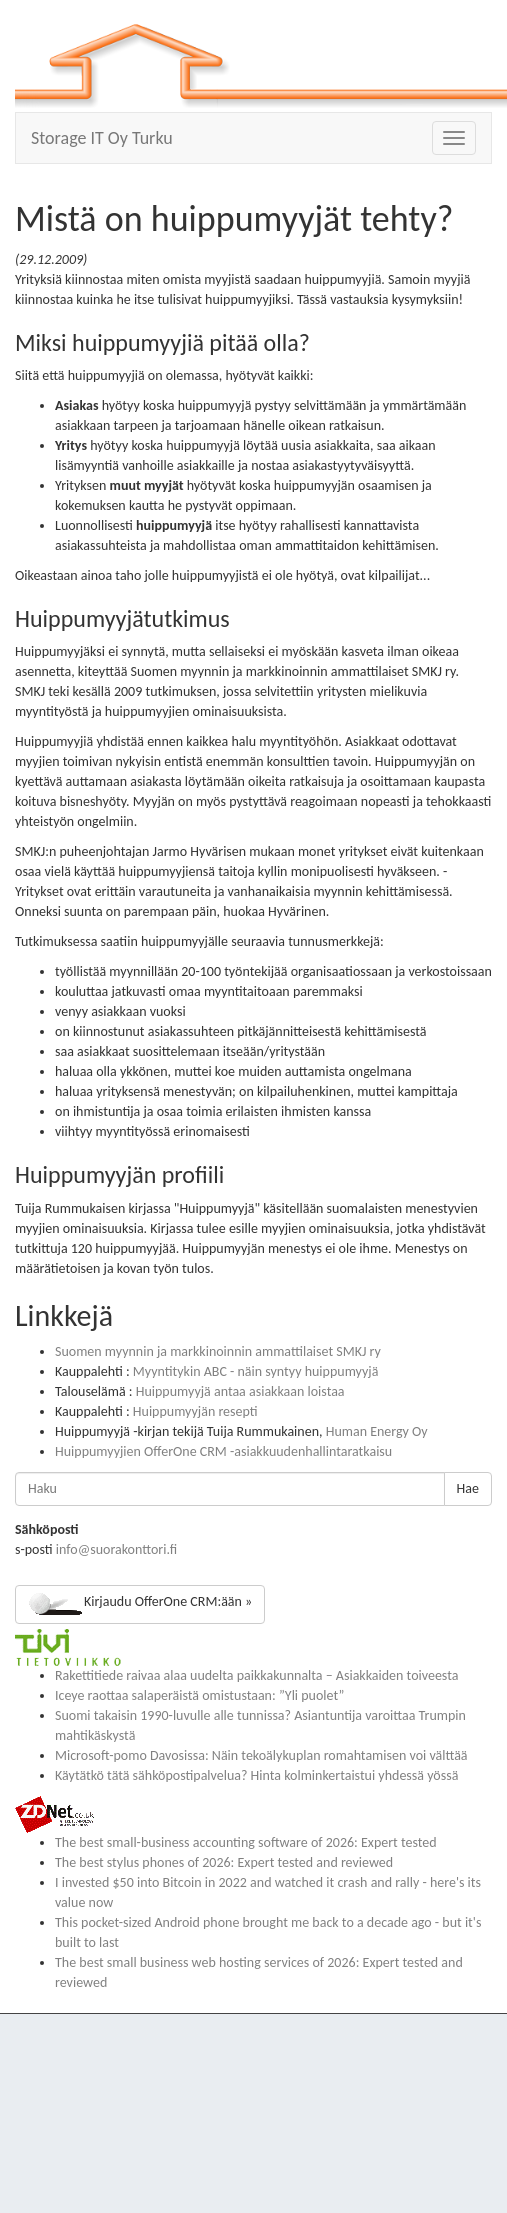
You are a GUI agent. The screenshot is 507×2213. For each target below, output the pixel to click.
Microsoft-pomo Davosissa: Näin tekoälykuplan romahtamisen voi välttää (261, 1755)
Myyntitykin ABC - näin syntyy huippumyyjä (256, 1371)
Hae (468, 1488)
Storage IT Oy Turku (102, 138)
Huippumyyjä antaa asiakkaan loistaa (240, 1391)
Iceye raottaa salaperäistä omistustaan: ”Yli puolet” (199, 1695)
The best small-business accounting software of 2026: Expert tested (246, 1842)
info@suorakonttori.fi (116, 1549)
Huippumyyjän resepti (195, 1411)
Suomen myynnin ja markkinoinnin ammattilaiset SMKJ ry (218, 1351)
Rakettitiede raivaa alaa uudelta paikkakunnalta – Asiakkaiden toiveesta (256, 1675)
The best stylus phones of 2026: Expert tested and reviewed (224, 1862)
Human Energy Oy (377, 1431)
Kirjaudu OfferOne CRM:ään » (140, 1604)
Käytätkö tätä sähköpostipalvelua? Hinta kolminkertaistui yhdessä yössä (256, 1775)
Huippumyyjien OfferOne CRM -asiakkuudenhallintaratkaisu (223, 1451)
